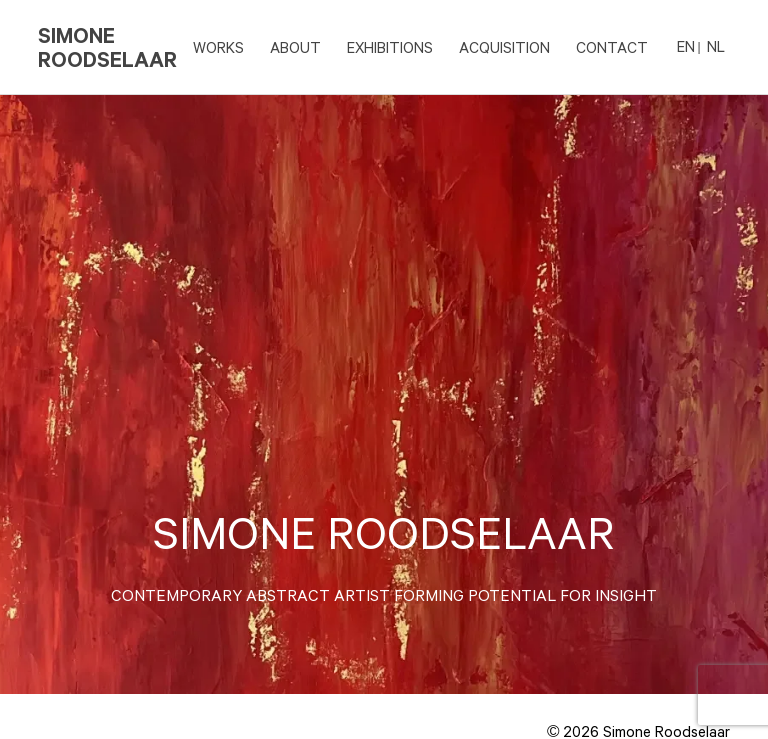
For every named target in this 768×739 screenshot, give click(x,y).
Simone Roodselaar (107, 47)
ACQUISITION (504, 47)
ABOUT (295, 47)
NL (716, 46)
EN (686, 46)
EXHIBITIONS (390, 47)
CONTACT (612, 47)
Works (218, 47)
